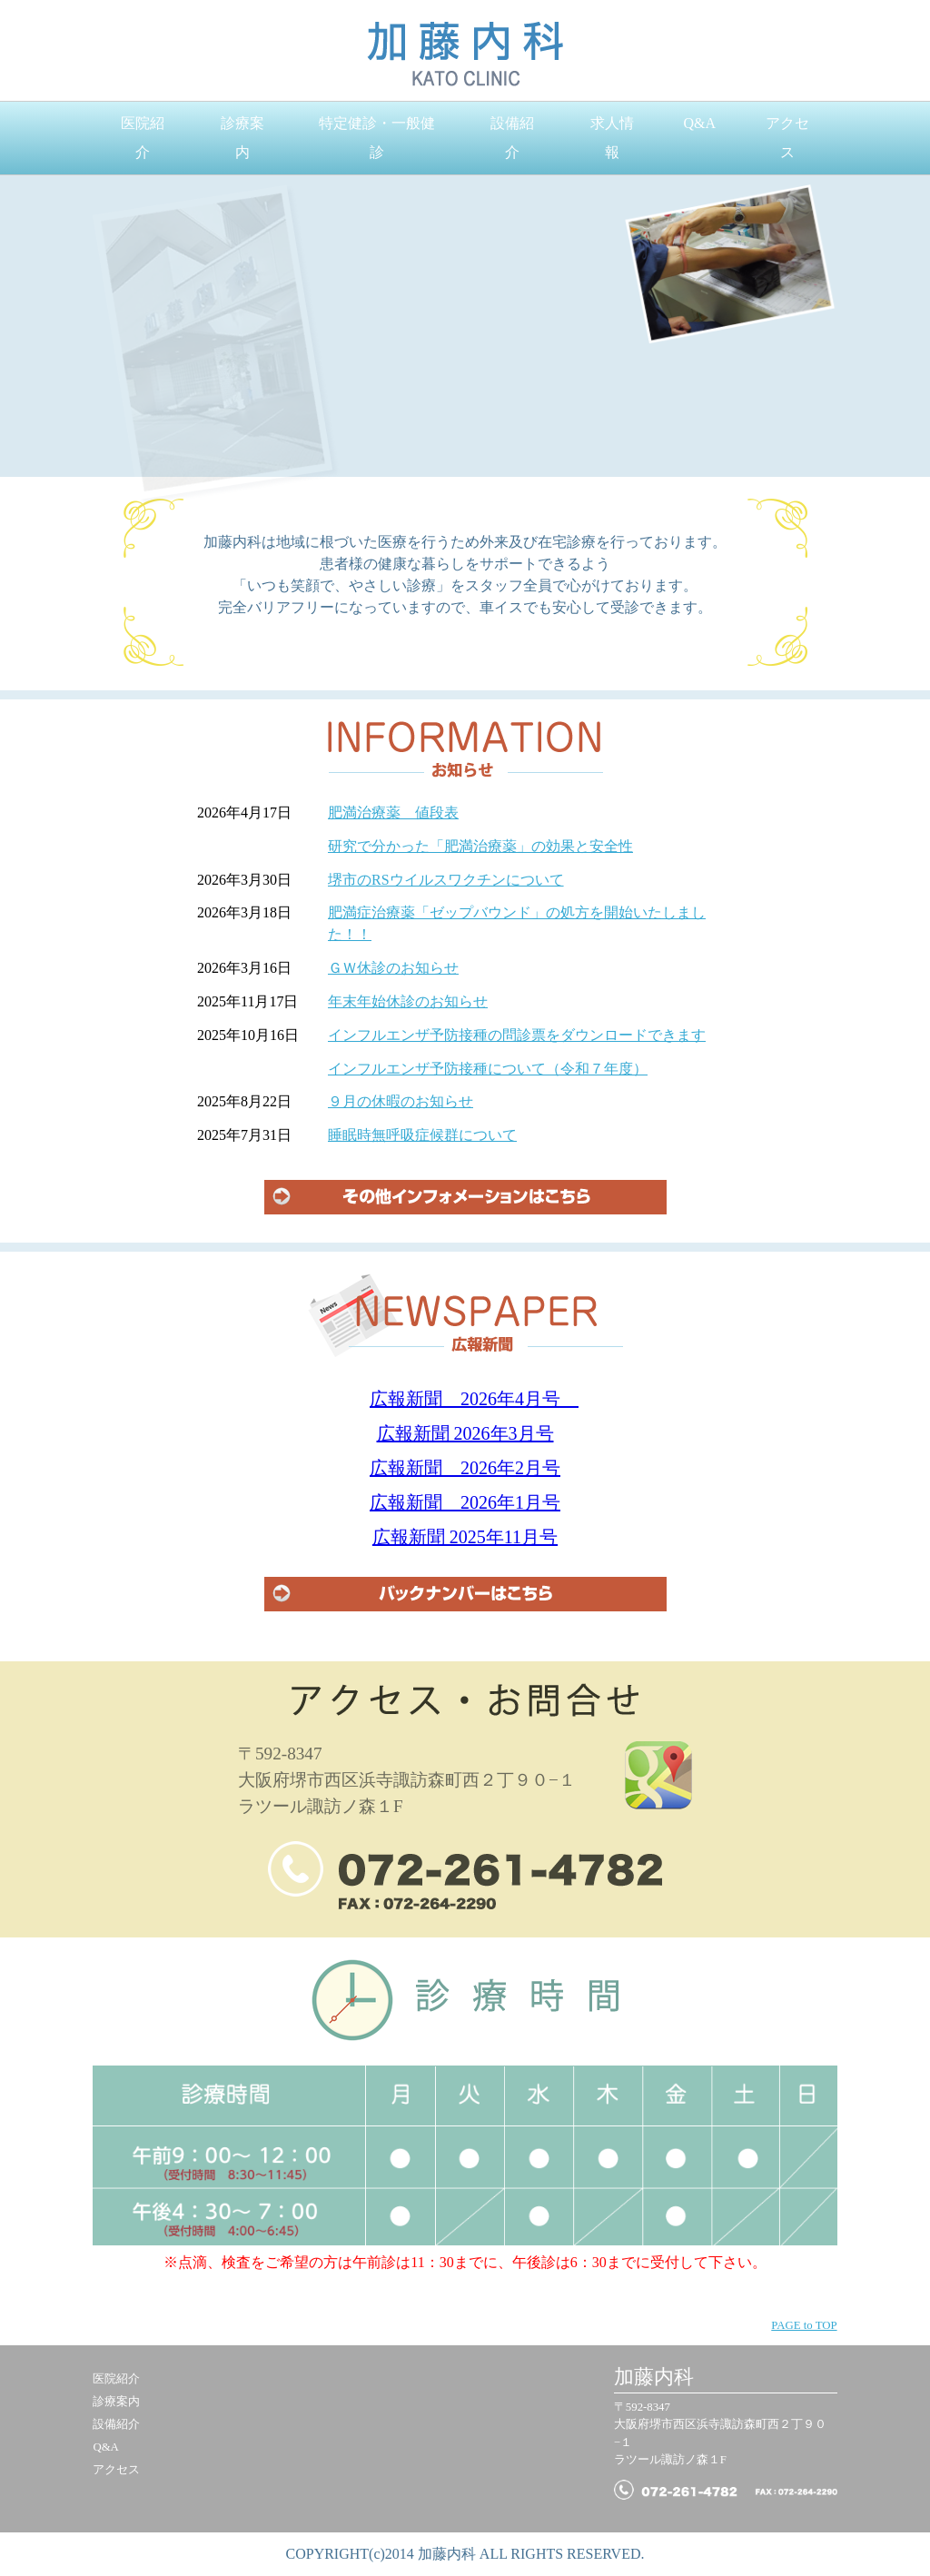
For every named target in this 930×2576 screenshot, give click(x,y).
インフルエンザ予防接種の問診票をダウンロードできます (517, 1035)
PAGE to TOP (803, 2325)
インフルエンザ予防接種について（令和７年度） (488, 1068)
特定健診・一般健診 (377, 137)
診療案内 (242, 137)
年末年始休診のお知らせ (408, 1001)
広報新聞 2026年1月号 (465, 1502)
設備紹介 (512, 137)
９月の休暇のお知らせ (400, 1101)
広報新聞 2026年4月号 (474, 1399)
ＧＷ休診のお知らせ (393, 968)
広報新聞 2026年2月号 (465, 1468)
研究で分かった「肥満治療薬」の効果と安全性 (480, 846)
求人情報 (612, 137)
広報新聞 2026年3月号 (465, 1433)
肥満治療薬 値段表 (393, 812)
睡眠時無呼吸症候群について (422, 1135)
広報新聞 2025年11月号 (465, 1537)
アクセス (787, 137)
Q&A (699, 123)
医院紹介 (142, 137)
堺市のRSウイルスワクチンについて (446, 879)
